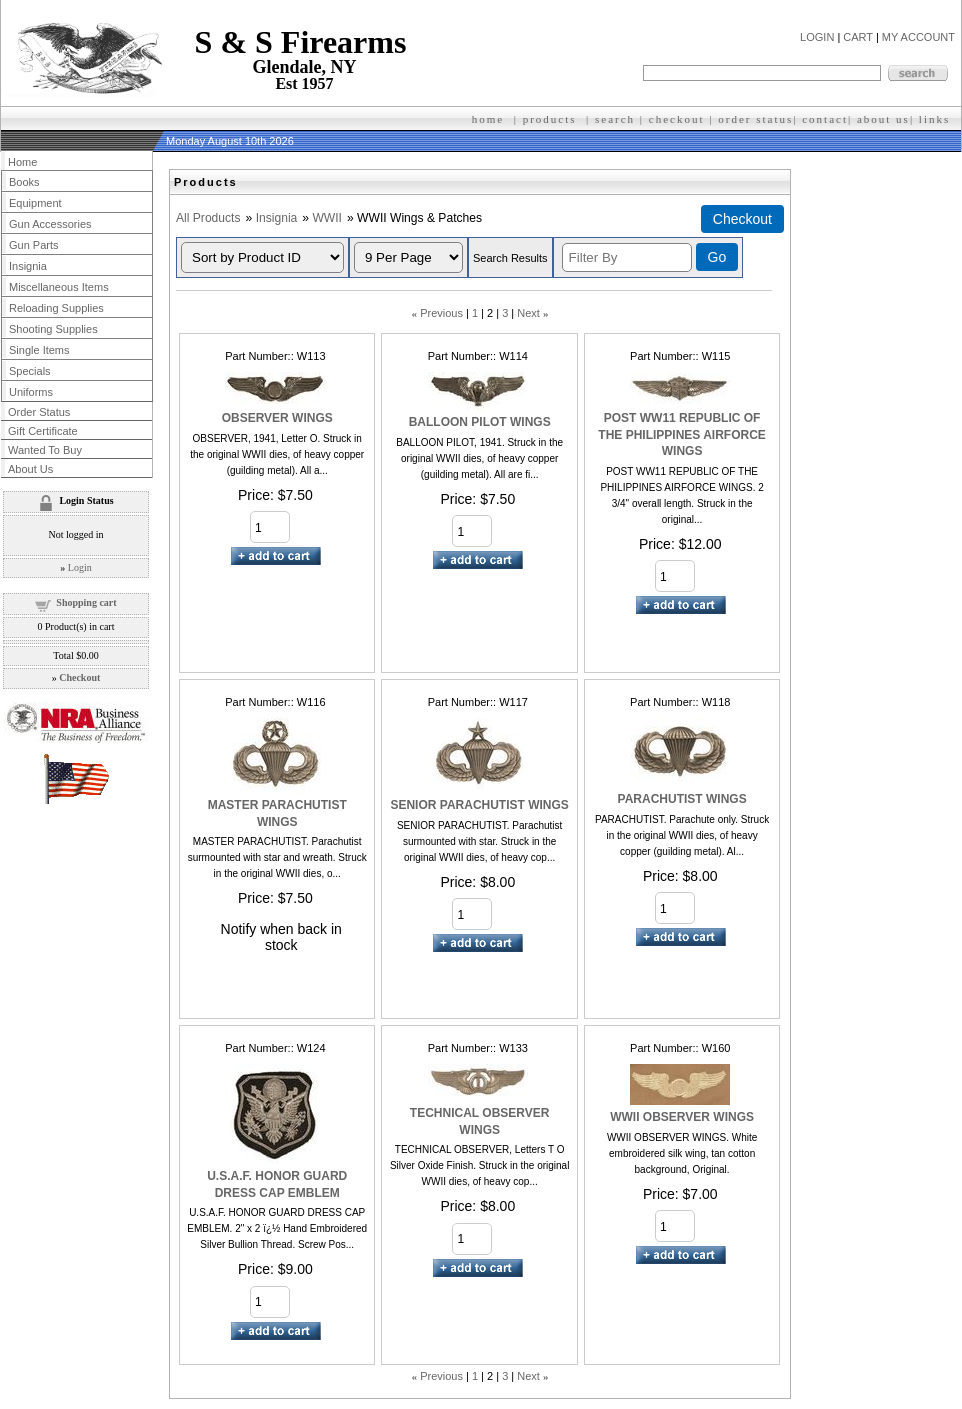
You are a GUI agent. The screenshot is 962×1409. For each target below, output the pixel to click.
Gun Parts (34, 245)
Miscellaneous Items (59, 287)
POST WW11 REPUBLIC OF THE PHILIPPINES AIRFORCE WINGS (682, 434)
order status (755, 119)
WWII (327, 218)
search (615, 119)
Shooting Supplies (53, 329)
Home (22, 162)
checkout (677, 119)
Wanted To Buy (45, 450)
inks (937, 119)
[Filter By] (627, 257)
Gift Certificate (43, 431)
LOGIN (817, 37)
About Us (30, 469)
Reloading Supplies (56, 308)
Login (80, 567)
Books (24, 182)
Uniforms (31, 392)
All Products (208, 218)
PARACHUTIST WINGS (682, 799)
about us (883, 119)
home (488, 119)
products (550, 119)
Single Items (39, 350)
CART (858, 37)
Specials (30, 371)
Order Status (39, 412)
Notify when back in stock (281, 937)
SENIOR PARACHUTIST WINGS (479, 805)
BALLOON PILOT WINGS (480, 422)
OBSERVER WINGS (277, 418)
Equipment (35, 203)
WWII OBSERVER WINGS (682, 1117)
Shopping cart (86, 602)
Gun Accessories (50, 224)
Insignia (277, 218)
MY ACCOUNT (918, 37)
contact (825, 119)
